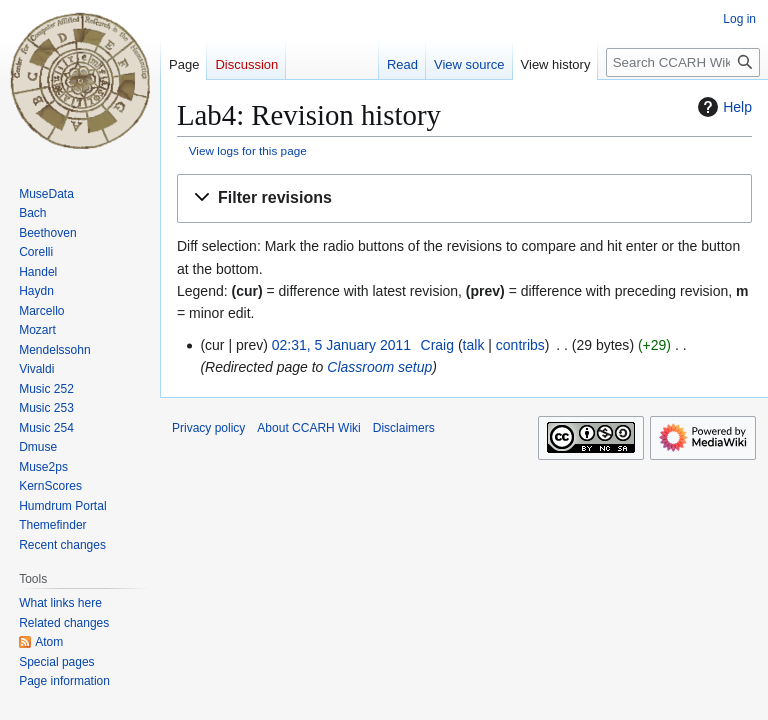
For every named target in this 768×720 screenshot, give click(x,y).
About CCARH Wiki (308, 428)
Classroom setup (379, 367)
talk (474, 345)
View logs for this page (248, 150)
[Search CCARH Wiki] (683, 62)
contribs (520, 345)
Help (722, 107)
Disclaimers (404, 428)
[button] (464, 198)
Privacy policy (208, 428)
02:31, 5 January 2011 (341, 345)
